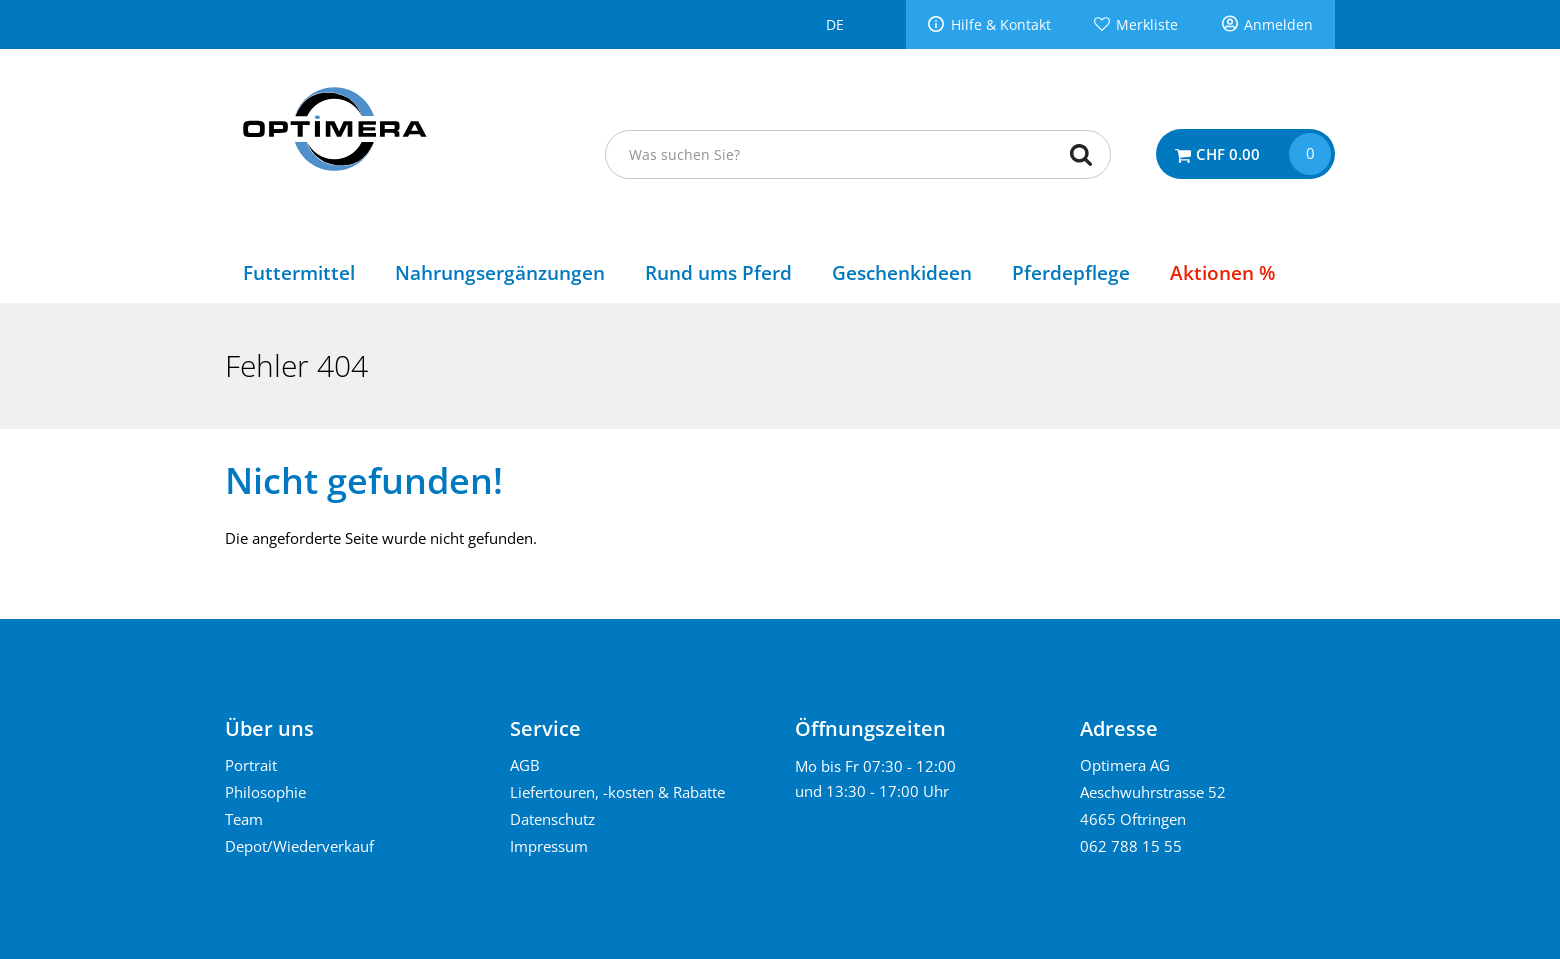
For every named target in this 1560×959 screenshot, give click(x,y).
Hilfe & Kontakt (1001, 25)
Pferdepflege (1071, 272)
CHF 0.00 (1228, 154)
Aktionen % (1222, 272)
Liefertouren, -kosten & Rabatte (617, 792)
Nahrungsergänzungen (500, 272)
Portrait (251, 765)
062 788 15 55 (1131, 846)
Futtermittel (299, 272)
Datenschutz (552, 819)
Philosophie (265, 792)
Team (244, 819)
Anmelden (1278, 25)
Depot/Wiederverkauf (299, 846)
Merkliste (1147, 25)
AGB (525, 765)
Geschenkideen (902, 272)
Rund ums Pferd (718, 272)
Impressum (549, 846)
